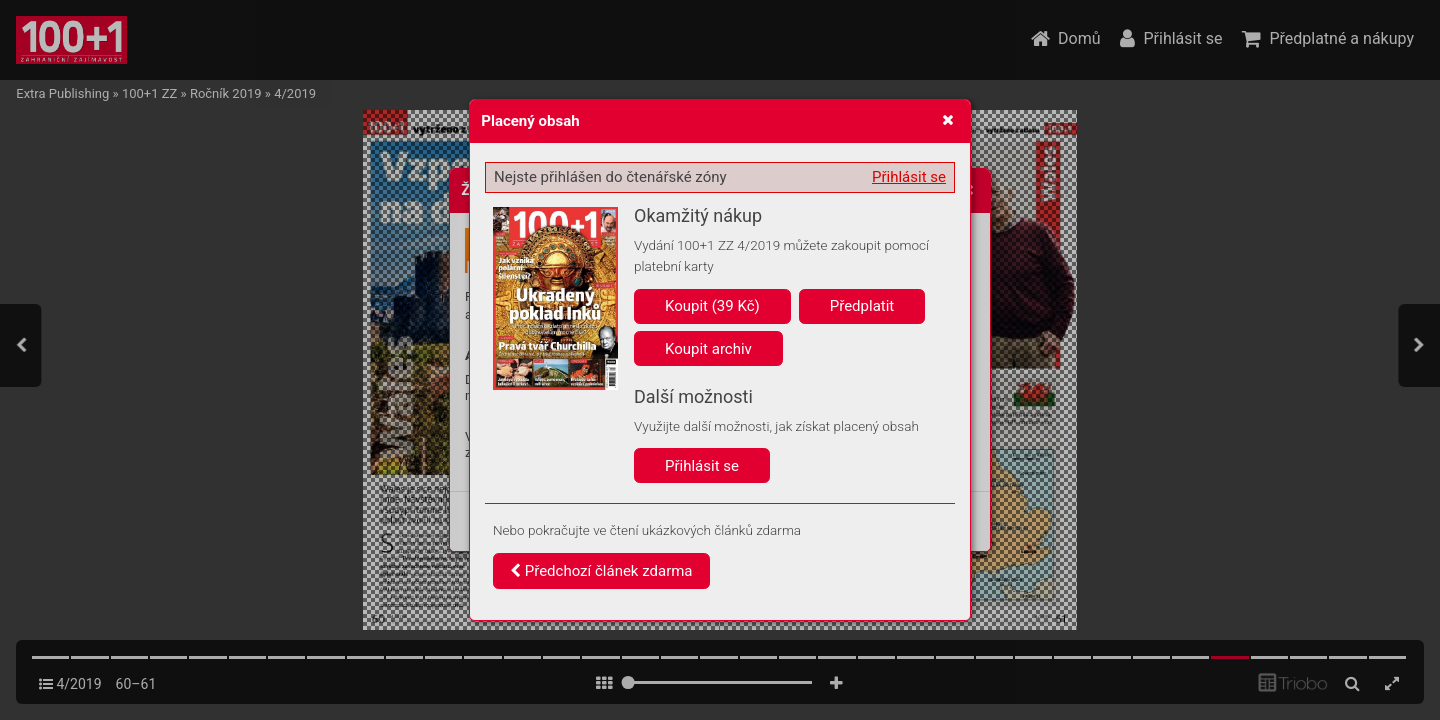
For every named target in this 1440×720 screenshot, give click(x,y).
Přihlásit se (909, 177)
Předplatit (862, 306)
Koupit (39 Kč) (712, 306)
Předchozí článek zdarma (601, 571)
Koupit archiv (708, 349)
